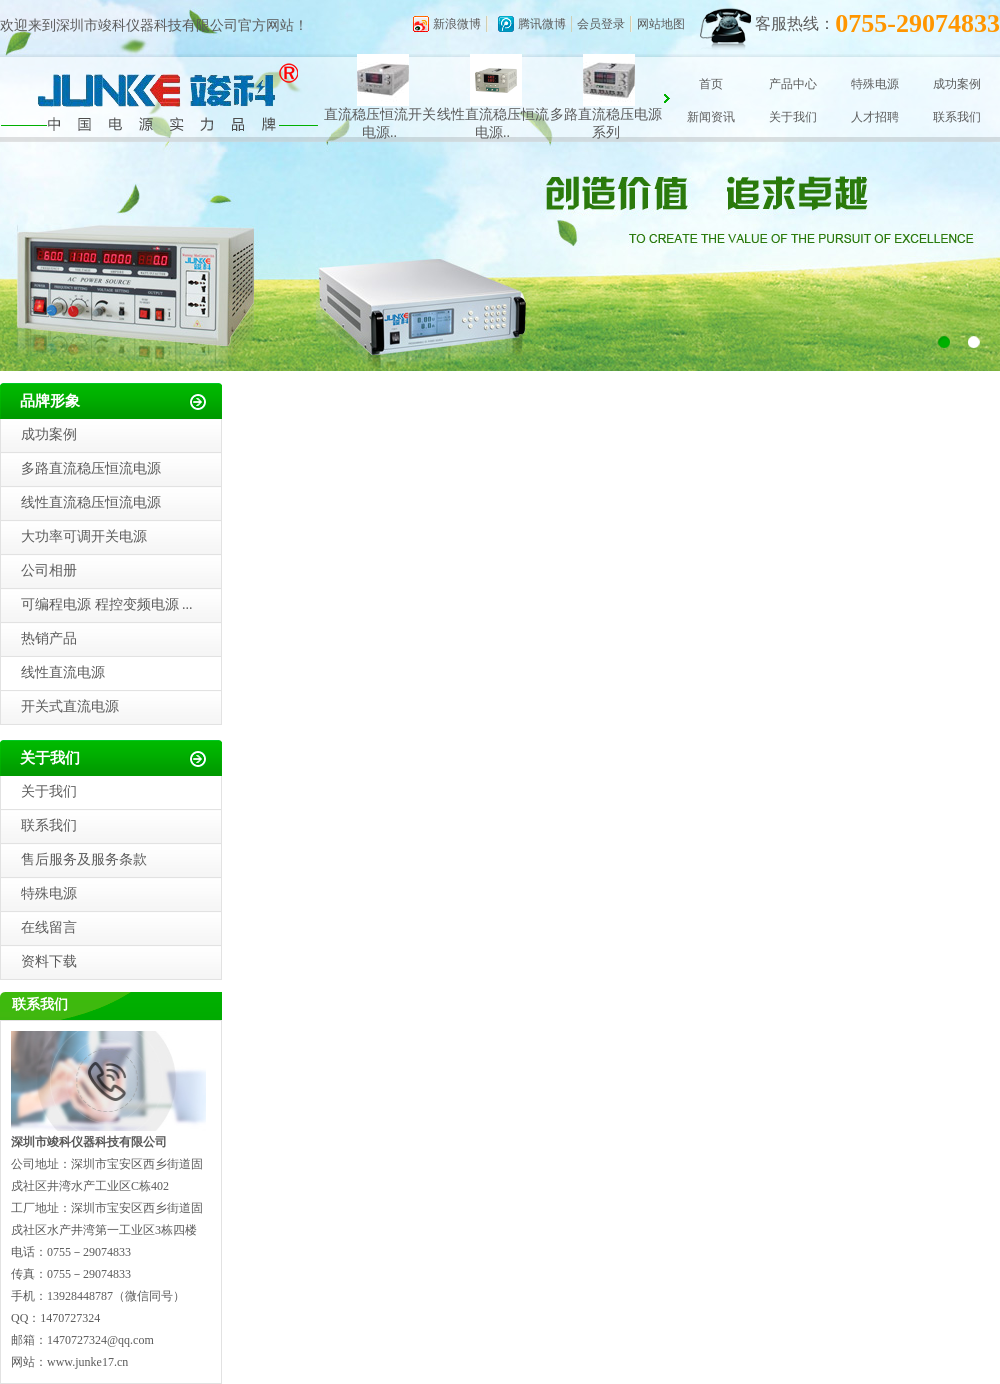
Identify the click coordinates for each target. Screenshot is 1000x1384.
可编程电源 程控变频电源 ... (107, 604)
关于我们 (793, 117)
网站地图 (661, 24)
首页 (711, 84)
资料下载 (49, 961)
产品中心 (793, 84)
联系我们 (957, 117)
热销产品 (49, 638)
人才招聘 (875, 117)
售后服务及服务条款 (84, 859)
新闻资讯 (711, 117)
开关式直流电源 (70, 706)
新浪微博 (457, 24)
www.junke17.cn (87, 1362)
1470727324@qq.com (100, 1340)
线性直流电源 (63, 672)
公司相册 (49, 570)
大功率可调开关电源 (84, 536)
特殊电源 (875, 84)
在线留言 (49, 927)
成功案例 (957, 84)
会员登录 (601, 24)
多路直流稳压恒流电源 (91, 468)
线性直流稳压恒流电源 (91, 502)
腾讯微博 (542, 24)
